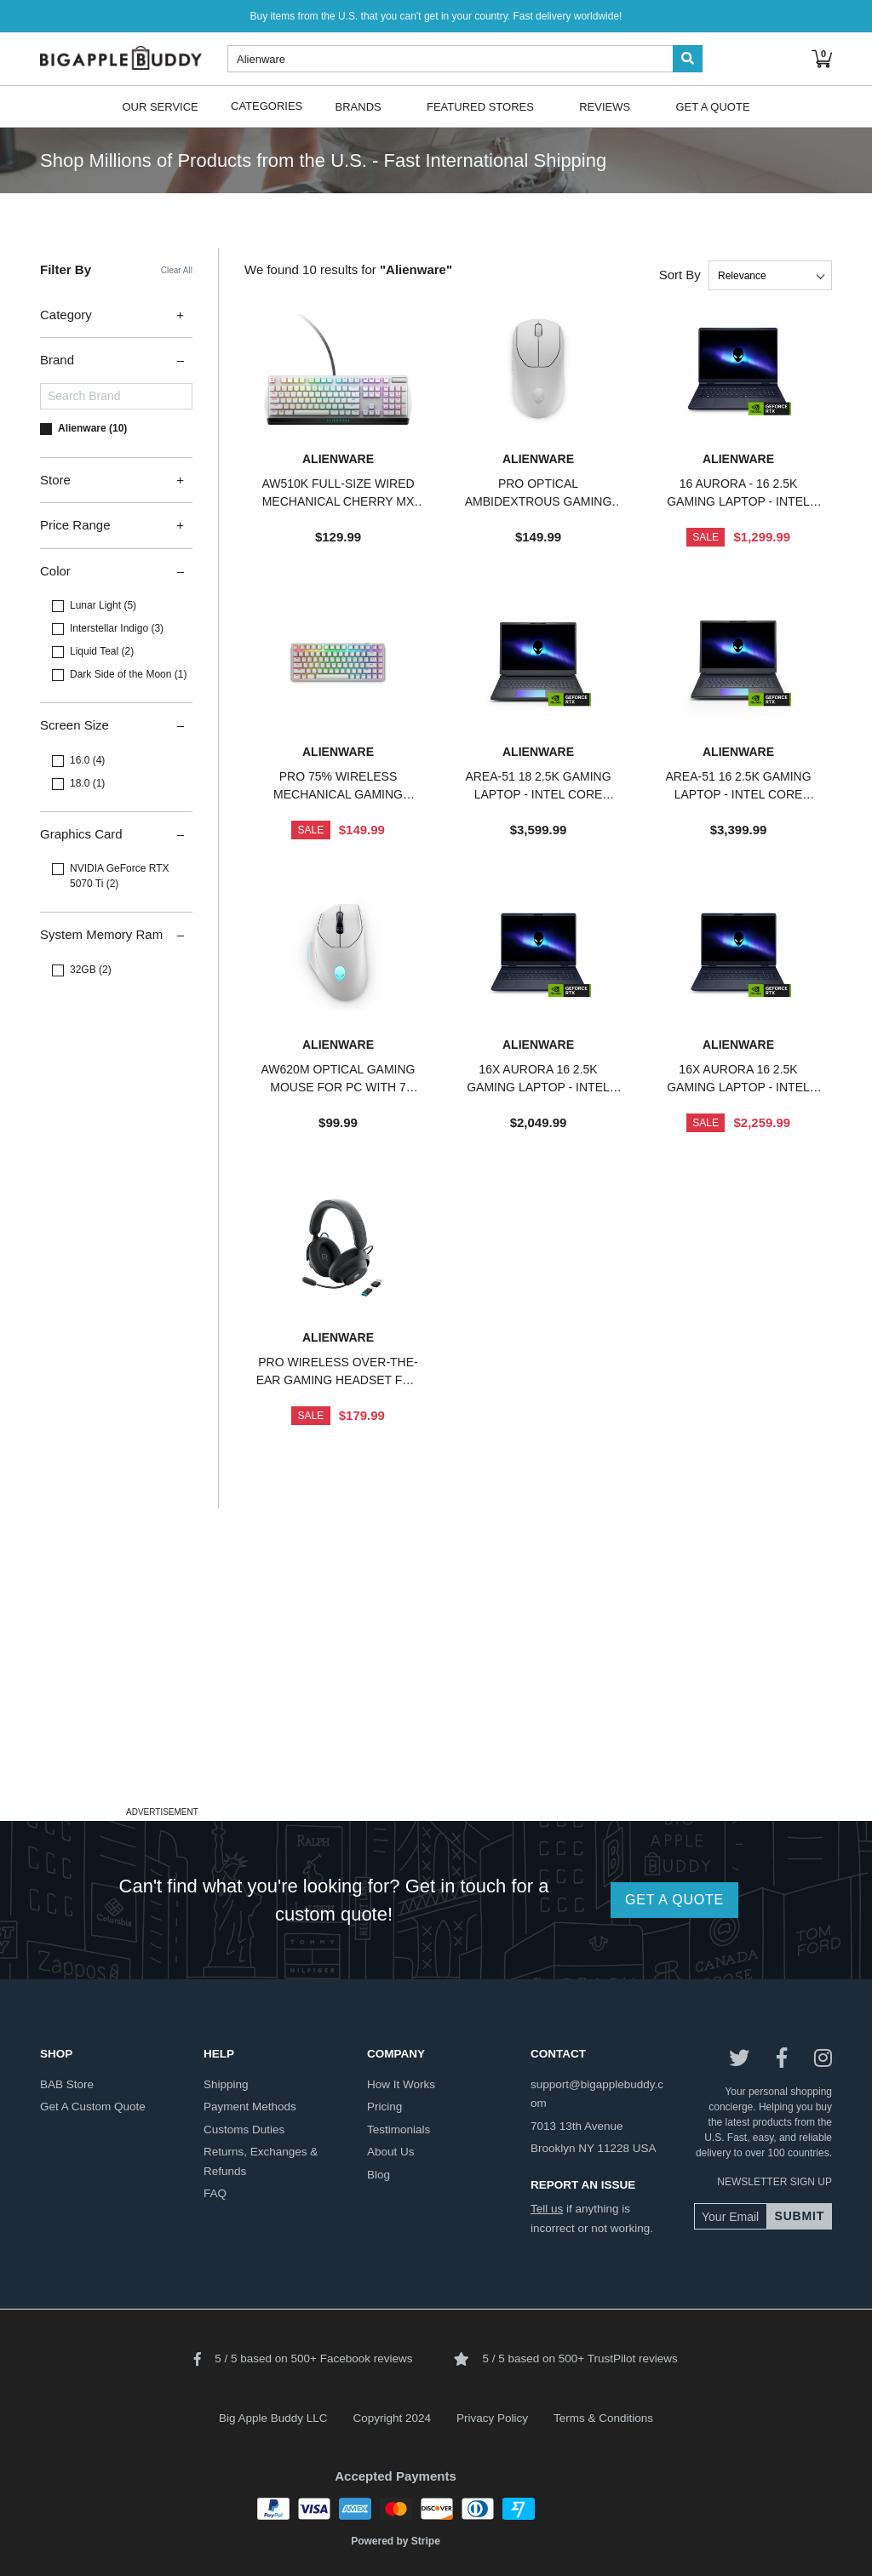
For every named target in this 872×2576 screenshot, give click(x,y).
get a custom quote (93, 2106)
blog (378, 2174)
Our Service (160, 106)
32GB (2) (91, 970)
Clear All (176, 270)
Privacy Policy (492, 2418)
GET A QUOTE (674, 1899)
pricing (384, 2106)
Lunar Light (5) (103, 605)
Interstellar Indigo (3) (117, 628)
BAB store (67, 2084)
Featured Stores (480, 106)
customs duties (244, 2129)
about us (391, 2151)
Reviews (604, 106)
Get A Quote (712, 106)
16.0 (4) (87, 760)
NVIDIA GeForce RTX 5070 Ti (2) (119, 876)
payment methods (250, 2106)
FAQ (215, 2193)
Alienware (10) (92, 428)
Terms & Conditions (603, 2418)
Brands (359, 106)
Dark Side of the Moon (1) (128, 674)
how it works (401, 2084)
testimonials (398, 2129)
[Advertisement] (436, 1682)
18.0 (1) (87, 783)
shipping (226, 2084)
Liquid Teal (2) (102, 651)
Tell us (547, 2208)
